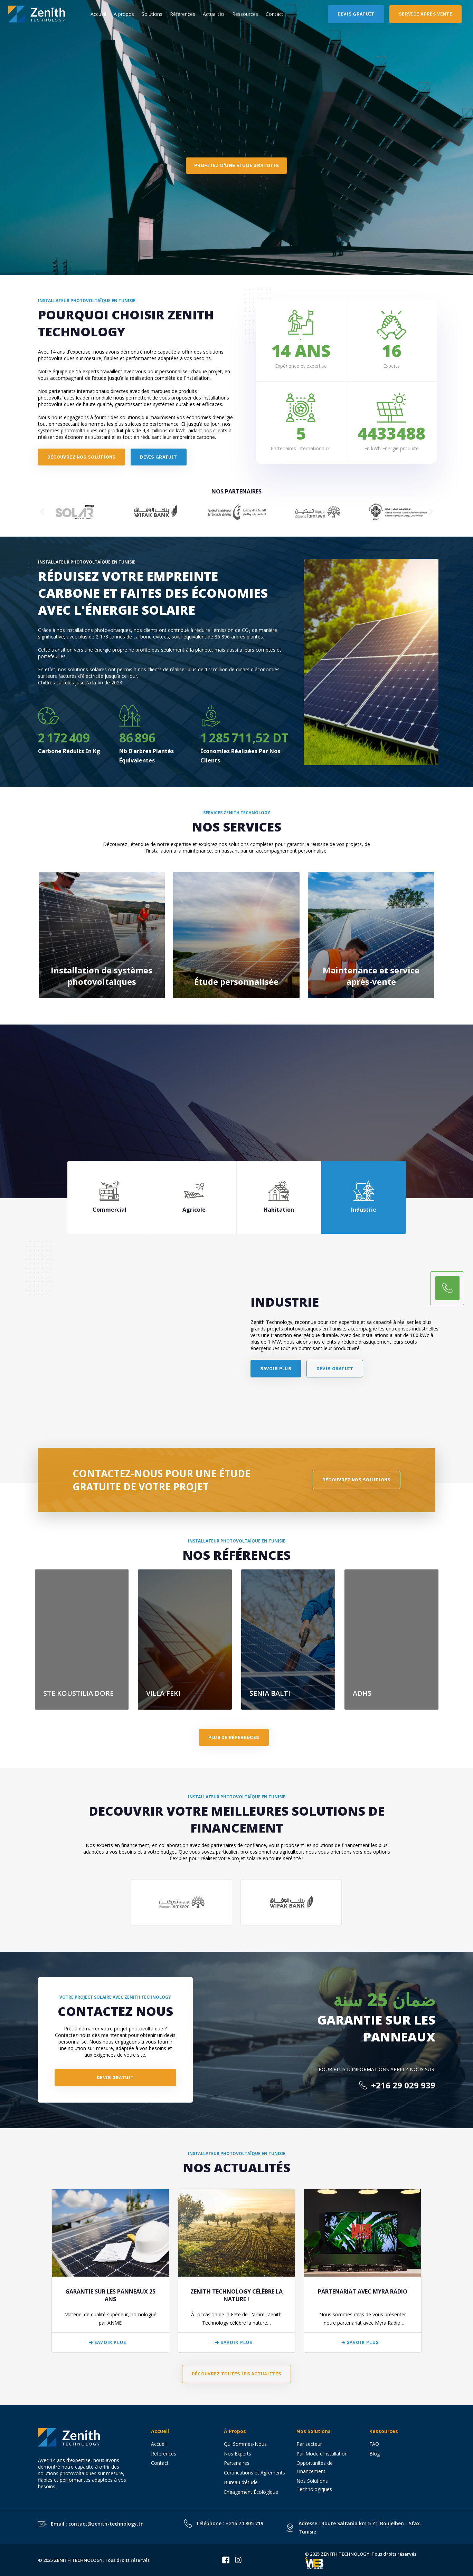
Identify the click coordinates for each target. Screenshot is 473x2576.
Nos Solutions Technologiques (317, 2485)
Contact (274, 14)
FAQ (374, 2444)
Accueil (98, 14)
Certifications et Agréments (254, 2472)
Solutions (152, 14)
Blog (374, 2453)
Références (182, 14)
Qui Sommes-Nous (245, 2444)
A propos (124, 14)
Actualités (214, 14)
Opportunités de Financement (314, 2467)
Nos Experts (237, 2453)
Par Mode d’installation (322, 2453)
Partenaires (236, 2463)
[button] (42, 512)
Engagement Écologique (251, 2492)
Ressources (245, 14)
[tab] (109, 1197)
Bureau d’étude (241, 2482)
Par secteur (309, 2444)
